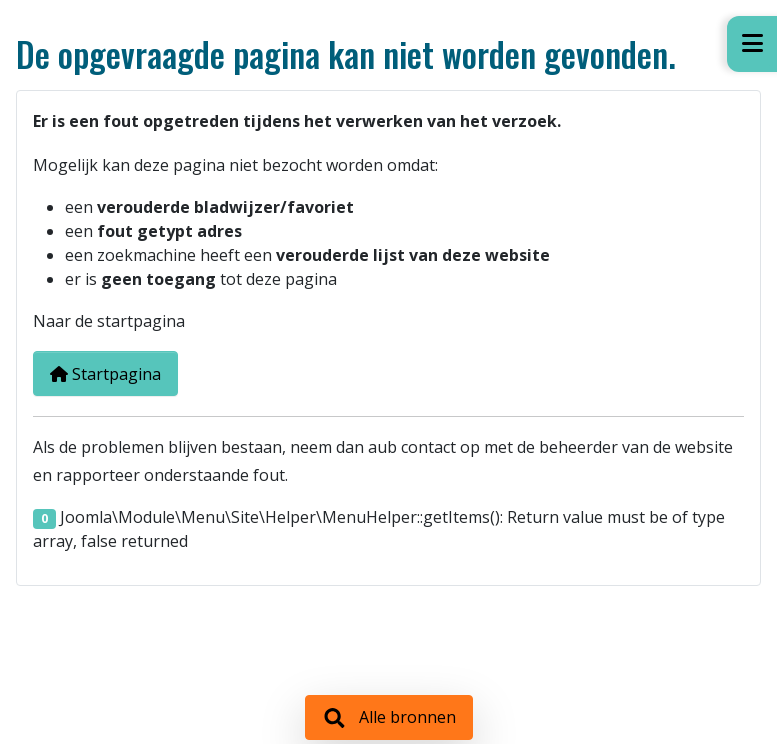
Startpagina (105, 374)
